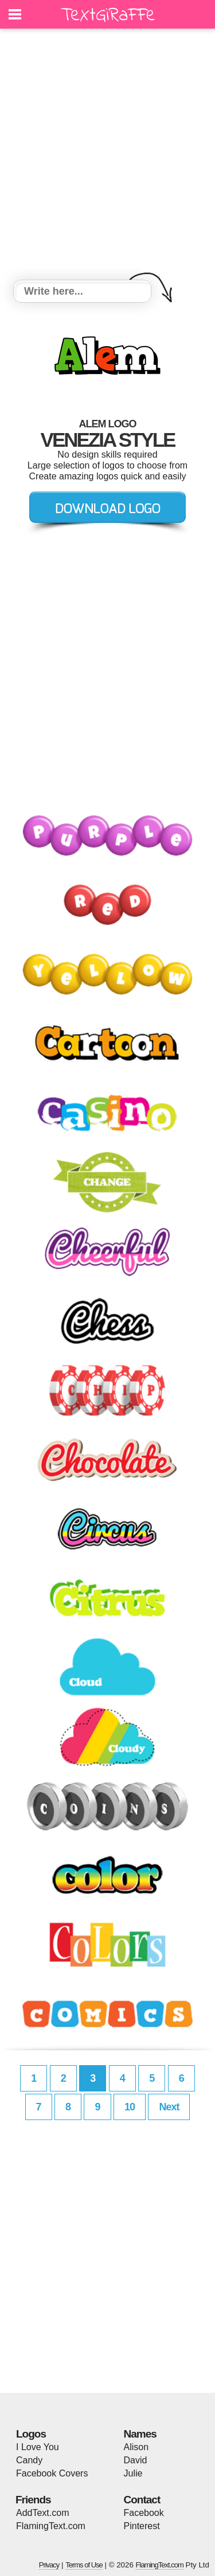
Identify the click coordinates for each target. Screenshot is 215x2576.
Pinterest (142, 2526)
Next (169, 2107)
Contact (142, 2500)
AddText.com (42, 2513)
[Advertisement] (107, 156)
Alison (136, 2447)
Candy (29, 2460)
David (135, 2460)
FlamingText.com (50, 2526)
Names (140, 2434)
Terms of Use (84, 2565)
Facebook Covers (52, 2473)
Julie (133, 2473)
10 (129, 2107)
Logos (31, 2434)
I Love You (37, 2447)
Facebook (144, 2513)
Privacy (49, 2565)
